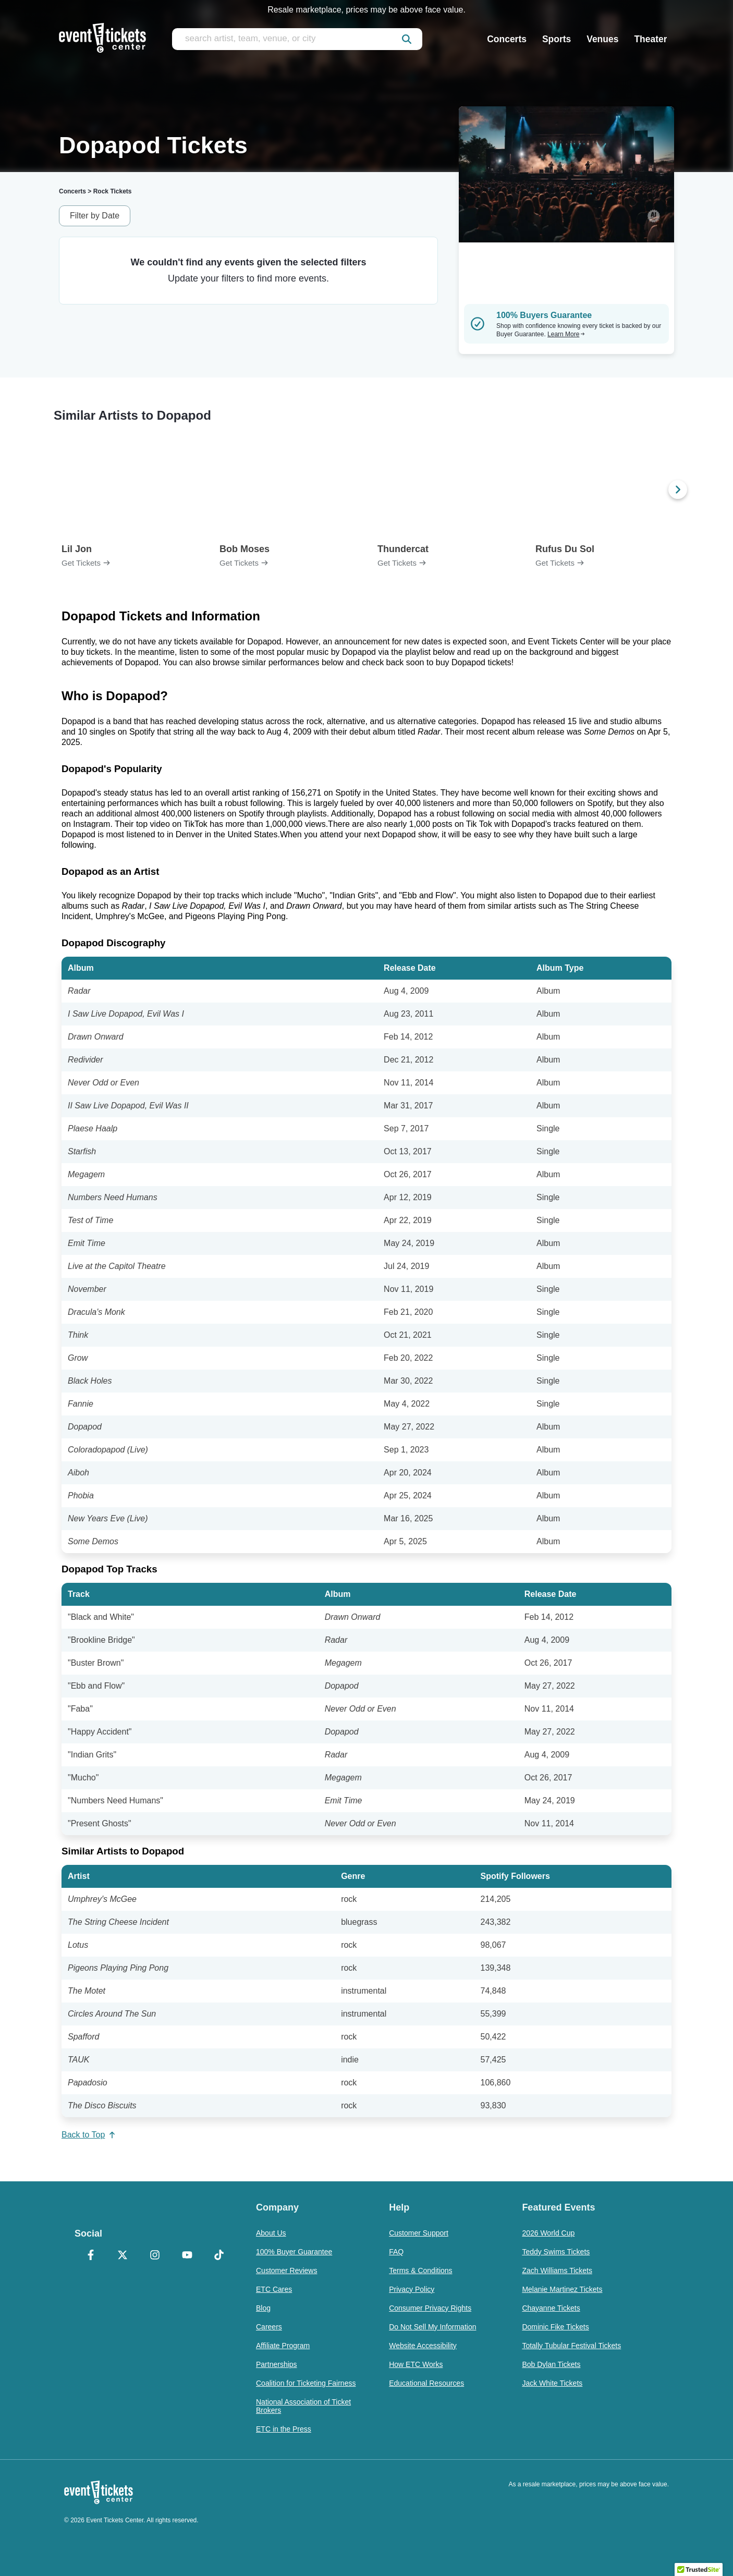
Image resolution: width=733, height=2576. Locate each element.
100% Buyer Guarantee (294, 2252)
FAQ (396, 2252)
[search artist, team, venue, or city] (297, 39)
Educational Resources (426, 2383)
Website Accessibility (423, 2345)
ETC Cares (274, 2289)
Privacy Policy (411, 2289)
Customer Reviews (286, 2270)
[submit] (406, 39)
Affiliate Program (283, 2345)
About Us (271, 2233)
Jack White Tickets (552, 2383)
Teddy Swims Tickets (556, 2252)
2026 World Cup (548, 2233)
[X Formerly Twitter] (123, 2256)
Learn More (566, 334)
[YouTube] (187, 2256)
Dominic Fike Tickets (555, 2327)
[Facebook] (91, 2256)
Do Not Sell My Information (432, 2327)
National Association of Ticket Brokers (303, 2406)
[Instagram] (155, 2256)
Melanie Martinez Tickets (562, 2289)
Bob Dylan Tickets (551, 2364)
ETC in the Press (283, 2429)
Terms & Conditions (420, 2270)
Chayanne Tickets (551, 2308)
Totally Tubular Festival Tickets (571, 2345)
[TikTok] (219, 2256)
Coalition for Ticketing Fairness (306, 2383)
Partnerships (276, 2364)
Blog (263, 2308)
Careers (269, 2327)
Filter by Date (94, 215)
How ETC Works (416, 2364)
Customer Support (418, 2233)
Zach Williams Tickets (557, 2270)
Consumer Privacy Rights (430, 2308)
